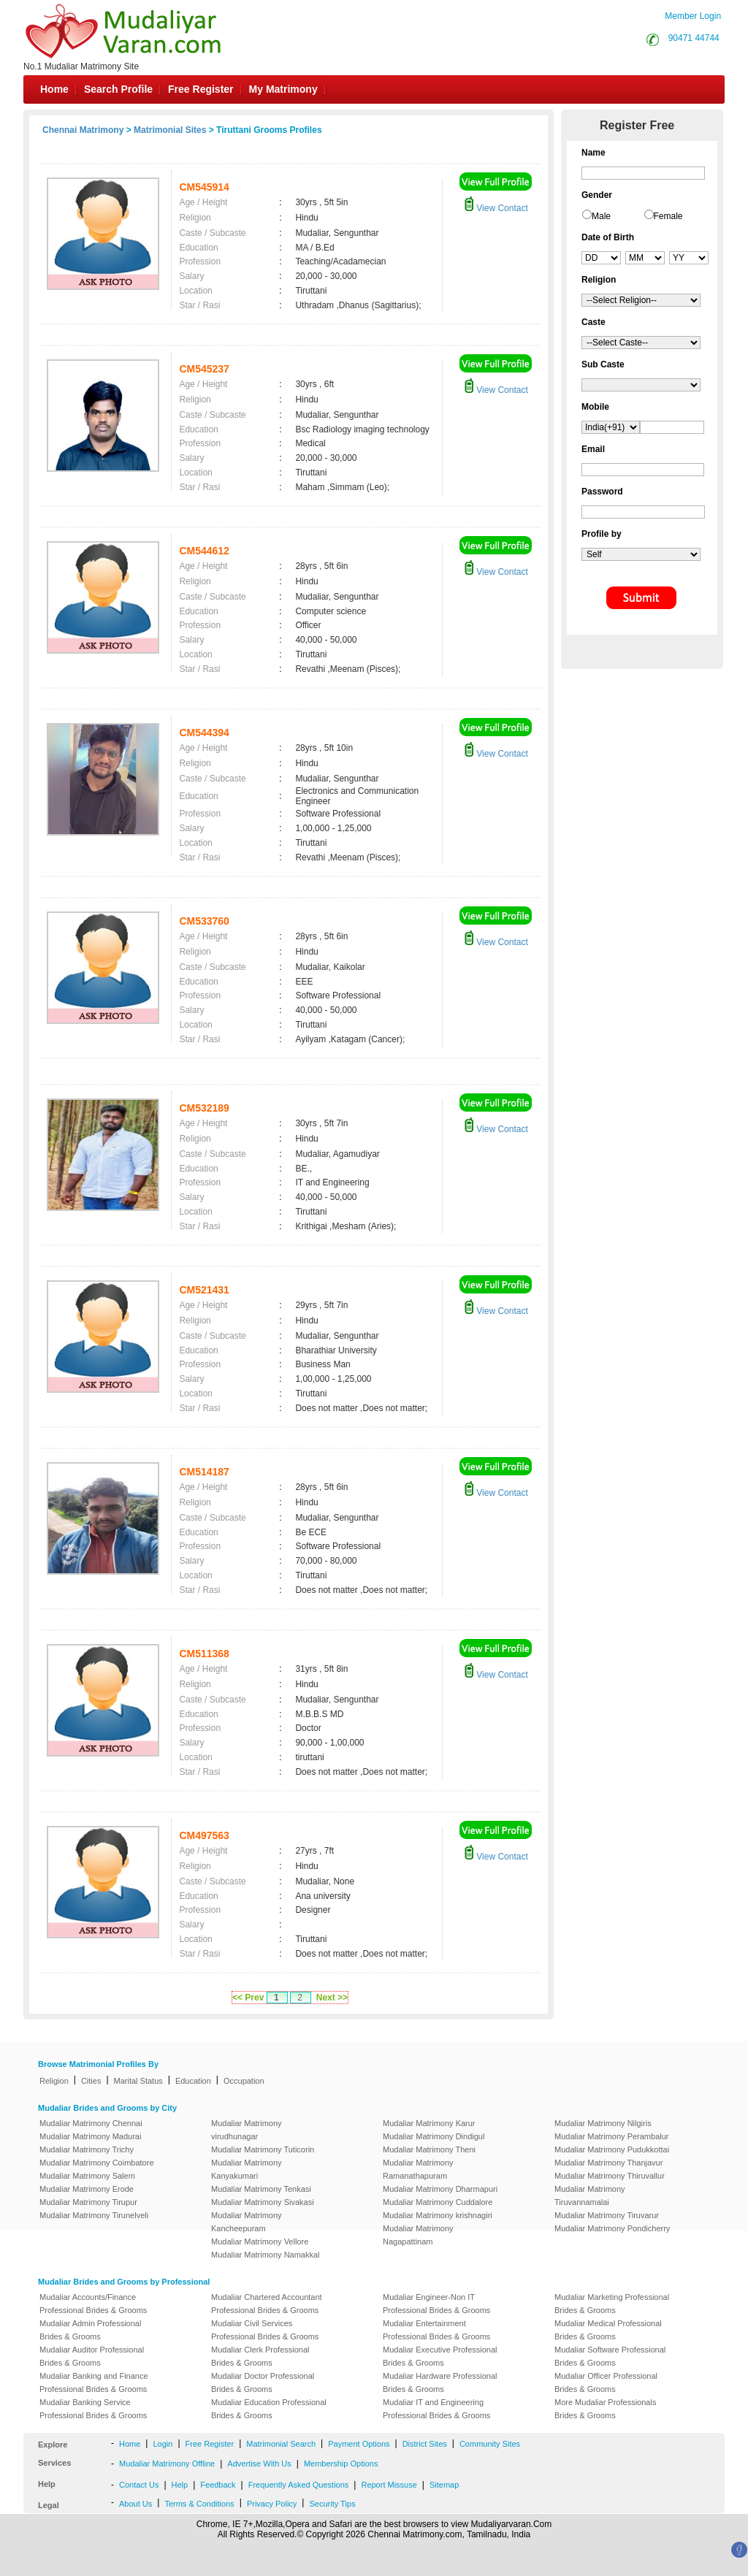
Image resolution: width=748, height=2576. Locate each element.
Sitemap (444, 2484)
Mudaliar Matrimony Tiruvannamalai (589, 2195)
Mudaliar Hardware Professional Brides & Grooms (440, 2382)
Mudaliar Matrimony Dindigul (433, 2136)
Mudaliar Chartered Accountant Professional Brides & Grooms (266, 2304)
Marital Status (138, 2080)
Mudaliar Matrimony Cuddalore (437, 2202)
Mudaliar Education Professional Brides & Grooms (269, 2409)
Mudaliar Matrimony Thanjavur (608, 2162)
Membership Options (341, 2463)
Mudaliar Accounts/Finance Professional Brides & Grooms (93, 2304)
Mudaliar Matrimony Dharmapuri (440, 2189)
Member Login (693, 16)
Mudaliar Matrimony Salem (87, 2175)
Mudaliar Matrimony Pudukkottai (611, 2149)
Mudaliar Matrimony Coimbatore (96, 2162)
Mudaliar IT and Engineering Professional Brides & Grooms (436, 2409)
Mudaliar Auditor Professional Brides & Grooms (91, 2356)
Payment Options (358, 2443)
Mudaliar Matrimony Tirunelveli (93, 2215)
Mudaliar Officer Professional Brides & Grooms (605, 2382)
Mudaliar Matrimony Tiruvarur (606, 2215)
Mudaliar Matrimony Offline (167, 2463)
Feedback (217, 2484)
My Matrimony (283, 89)
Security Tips (332, 2503)
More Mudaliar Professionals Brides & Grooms (605, 2409)
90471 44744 (694, 38)
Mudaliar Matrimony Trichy (86, 2149)
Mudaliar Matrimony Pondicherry (612, 2228)
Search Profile (118, 89)
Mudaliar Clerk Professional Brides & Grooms (260, 2356)
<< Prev (248, 1997)
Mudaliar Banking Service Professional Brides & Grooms (93, 2409)
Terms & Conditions (199, 2503)
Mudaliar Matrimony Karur (429, 2123)
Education (193, 2080)
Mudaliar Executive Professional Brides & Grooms (440, 2356)
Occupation (244, 2080)
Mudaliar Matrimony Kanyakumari (246, 2169)
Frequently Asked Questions (298, 2484)
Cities (91, 2080)
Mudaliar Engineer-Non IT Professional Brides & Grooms (436, 2304)
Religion (54, 2080)
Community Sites (489, 2443)
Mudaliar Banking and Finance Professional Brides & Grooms (93, 2382)
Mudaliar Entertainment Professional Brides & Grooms (436, 2330)
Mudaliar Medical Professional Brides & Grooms (608, 2330)
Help (180, 2484)
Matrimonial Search (281, 2443)
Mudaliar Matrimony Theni (429, 2149)
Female (668, 216)
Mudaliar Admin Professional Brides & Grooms (90, 2330)
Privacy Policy (272, 2503)
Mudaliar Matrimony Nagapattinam (418, 2235)
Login (162, 2443)
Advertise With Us (259, 2463)
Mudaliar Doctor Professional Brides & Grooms (262, 2382)
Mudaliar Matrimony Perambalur (611, 2136)
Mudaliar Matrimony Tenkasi (261, 2189)
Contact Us (139, 2484)
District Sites (424, 2443)
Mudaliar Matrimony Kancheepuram (246, 2222)
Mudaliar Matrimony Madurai (90, 2136)
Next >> (332, 1997)
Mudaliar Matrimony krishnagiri (437, 2215)
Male (601, 216)
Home (54, 89)
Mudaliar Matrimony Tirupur (88, 2202)
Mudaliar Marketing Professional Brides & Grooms (611, 2304)
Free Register (200, 89)
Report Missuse (388, 2484)
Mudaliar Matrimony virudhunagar (246, 2130)
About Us (135, 2503)
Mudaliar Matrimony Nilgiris (603, 2123)
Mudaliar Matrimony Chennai (90, 2123)
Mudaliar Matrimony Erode (86, 2189)
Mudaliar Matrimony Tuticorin (262, 2149)
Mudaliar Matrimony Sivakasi (262, 2202)
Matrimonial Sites (170, 130)
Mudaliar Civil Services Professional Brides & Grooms (264, 2330)
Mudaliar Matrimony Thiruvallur (609, 2175)
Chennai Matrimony (82, 130)
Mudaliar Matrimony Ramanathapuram (418, 2169)
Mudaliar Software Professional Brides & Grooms (609, 2356)
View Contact (496, 208)
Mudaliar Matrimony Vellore (259, 2241)
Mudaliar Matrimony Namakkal (265, 2254)
